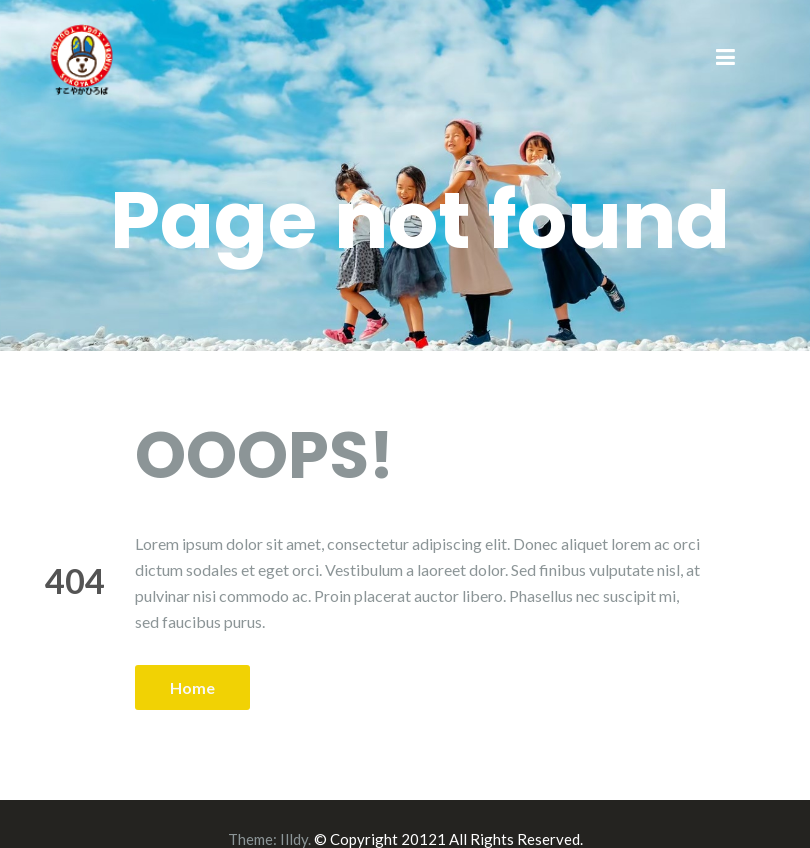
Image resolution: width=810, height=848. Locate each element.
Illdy (294, 839)
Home (192, 687)
